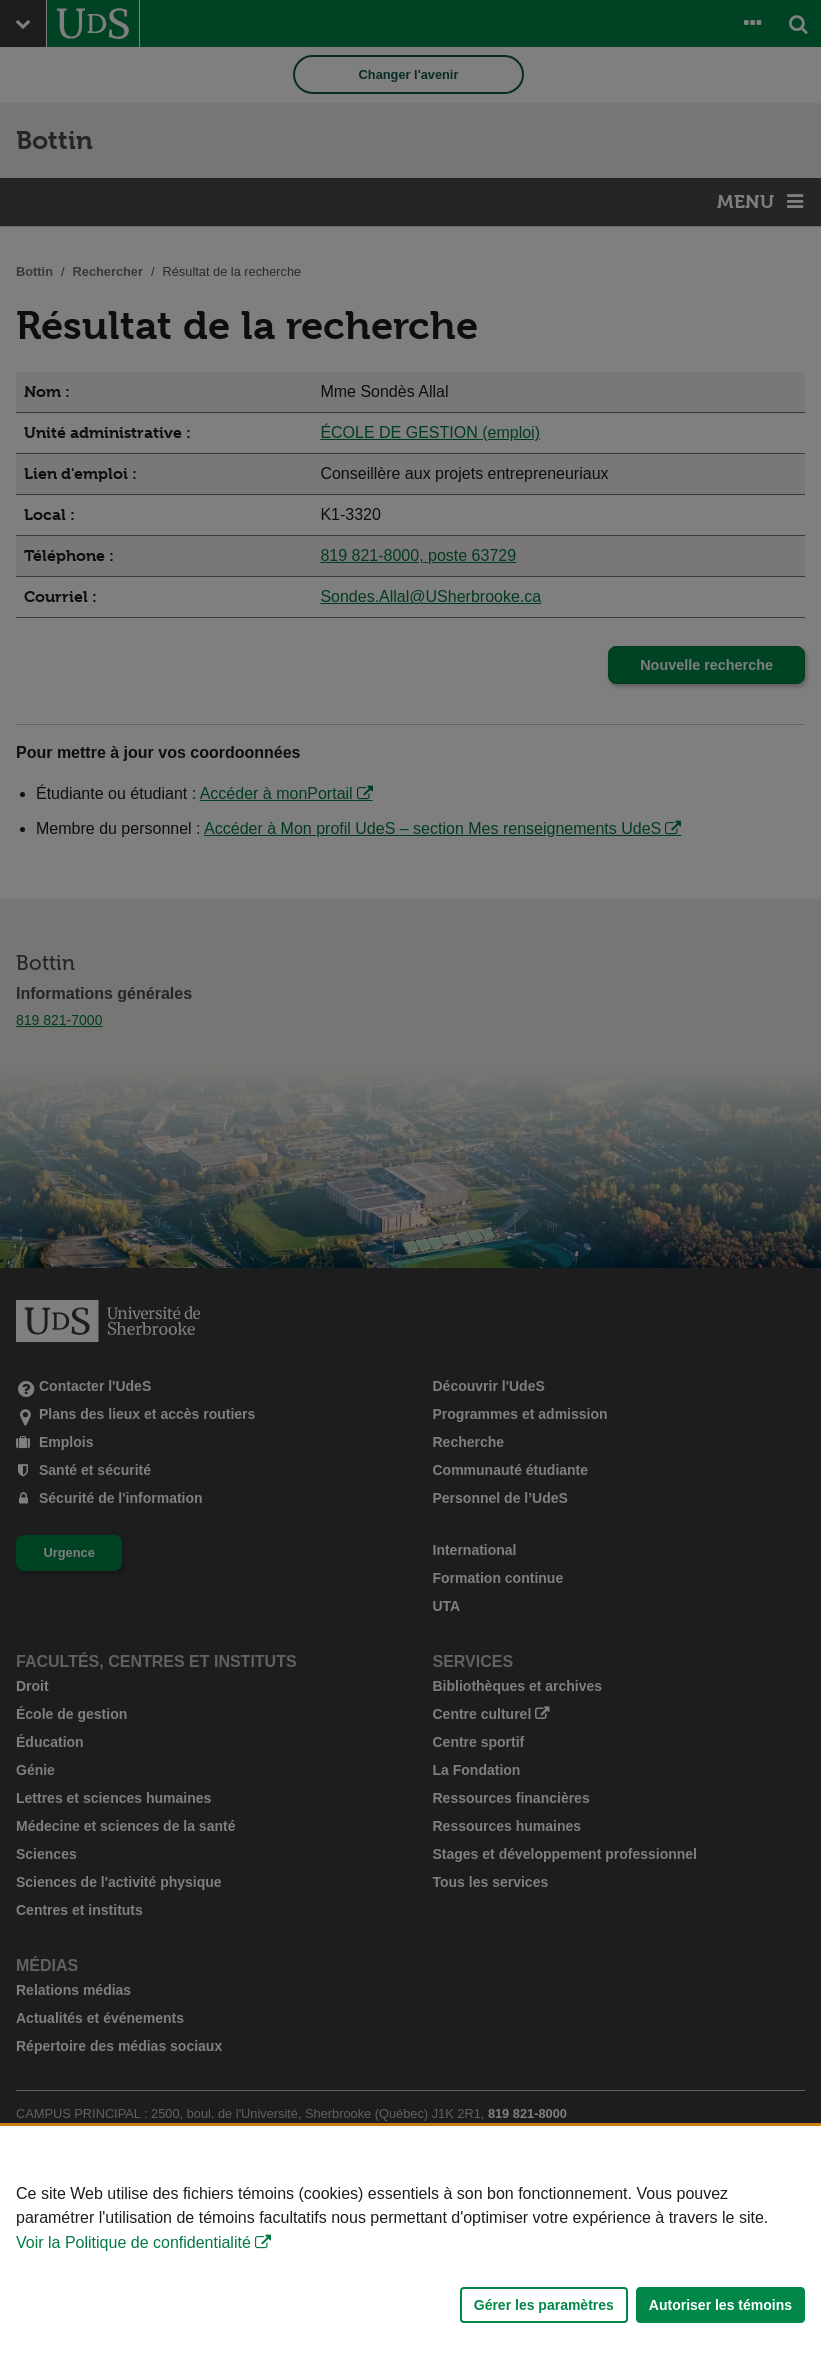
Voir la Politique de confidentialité (133, 2242)
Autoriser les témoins (720, 2305)
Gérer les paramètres (544, 2305)
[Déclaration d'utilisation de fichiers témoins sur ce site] (410, 2252)
